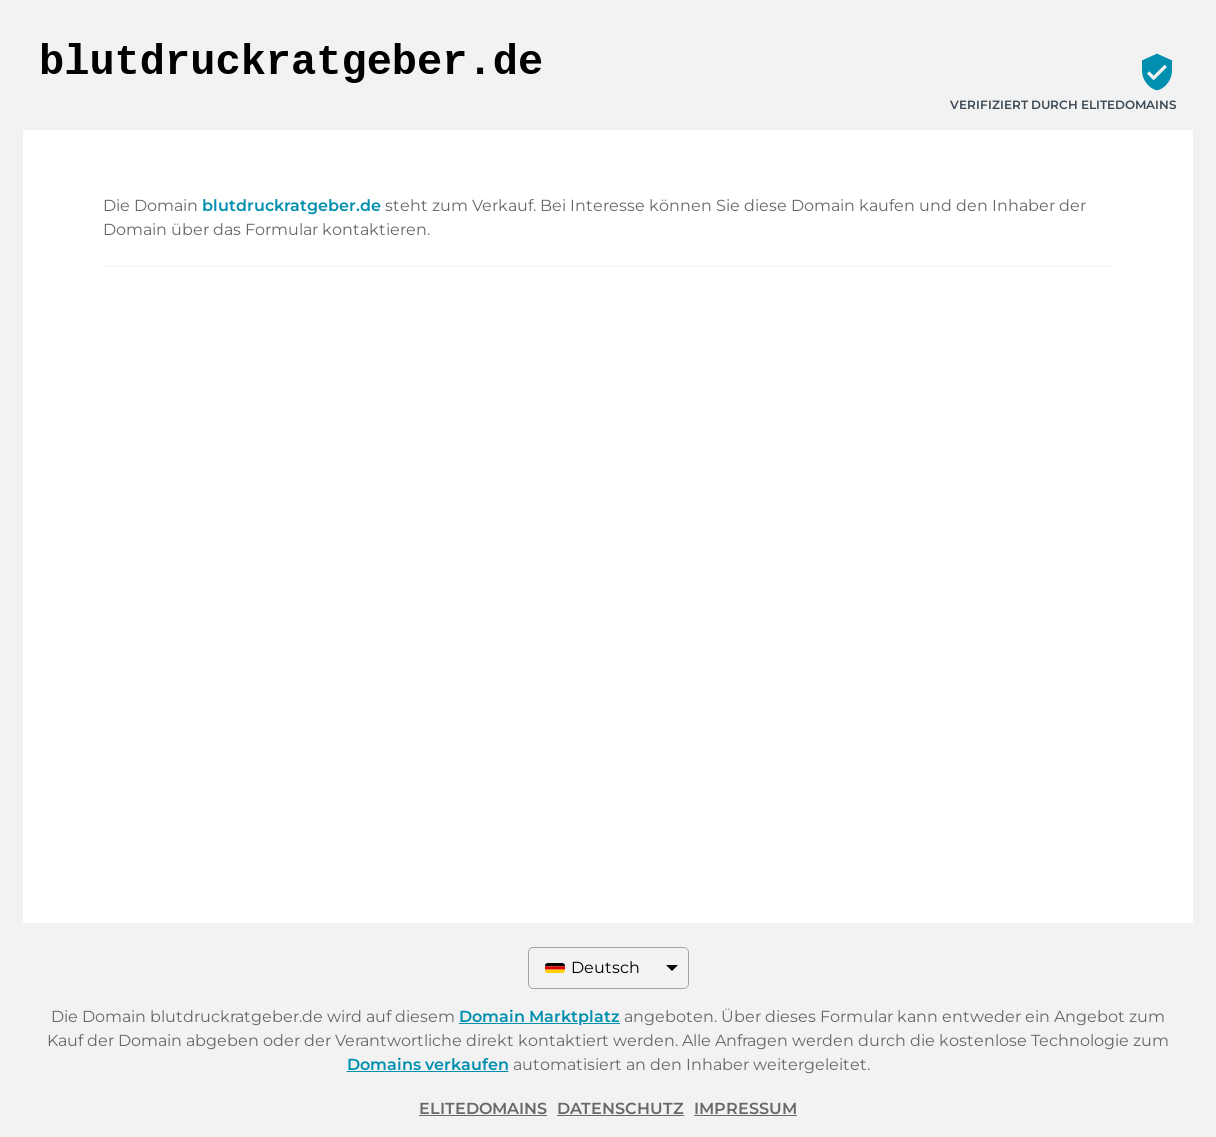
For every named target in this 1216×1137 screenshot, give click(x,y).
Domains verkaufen (428, 1064)
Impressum (745, 1108)
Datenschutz (620, 1108)
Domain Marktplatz (539, 1016)
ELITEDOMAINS (483, 1108)
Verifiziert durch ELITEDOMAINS (1063, 104)
